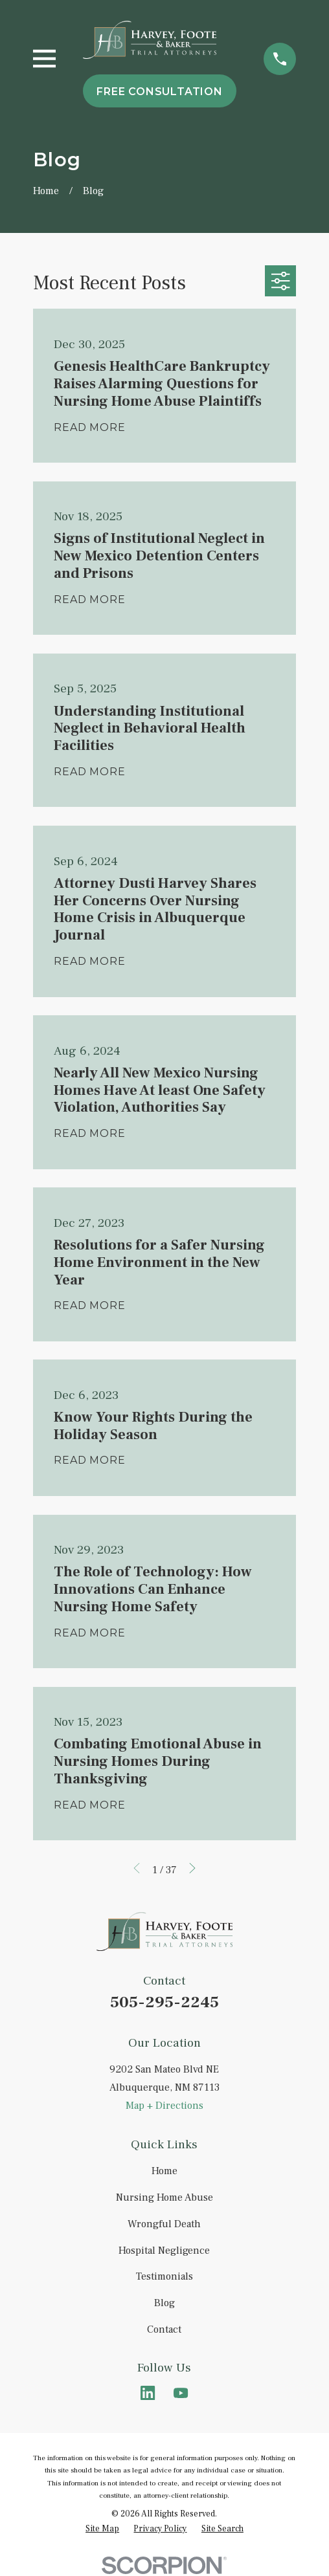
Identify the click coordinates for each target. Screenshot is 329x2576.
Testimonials (164, 2276)
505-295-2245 (164, 2002)
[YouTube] (181, 2393)
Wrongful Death (164, 2224)
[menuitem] (102, 2528)
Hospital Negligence (164, 2250)
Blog (164, 2302)
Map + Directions (164, 2105)
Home (164, 2170)
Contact (164, 2329)
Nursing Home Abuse (164, 2197)
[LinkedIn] (148, 2393)
